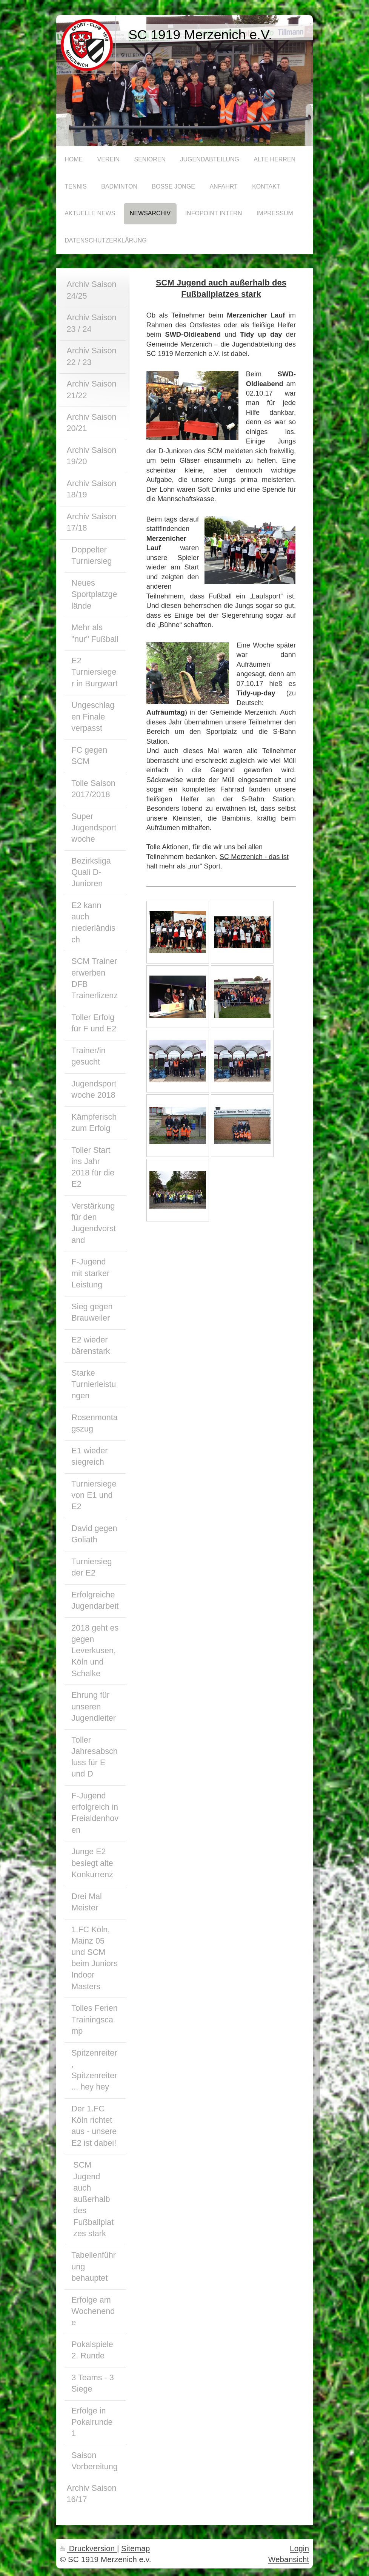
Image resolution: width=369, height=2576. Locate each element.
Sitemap (135, 2548)
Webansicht (288, 2559)
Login (299, 2548)
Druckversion (88, 2548)
